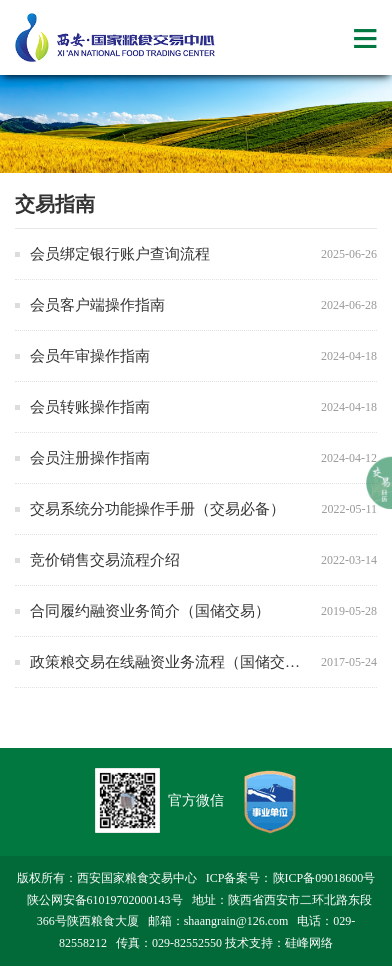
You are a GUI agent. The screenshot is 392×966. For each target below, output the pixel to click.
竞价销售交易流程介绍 (105, 560)
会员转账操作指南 (90, 407)
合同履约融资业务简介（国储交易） (150, 611)
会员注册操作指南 (90, 458)
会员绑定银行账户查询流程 (120, 254)
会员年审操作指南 (90, 356)
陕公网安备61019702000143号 (105, 900)
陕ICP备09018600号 (324, 878)
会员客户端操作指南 (97, 305)
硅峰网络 (309, 943)
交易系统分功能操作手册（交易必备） (157, 509)
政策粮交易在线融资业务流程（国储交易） (172, 662)
